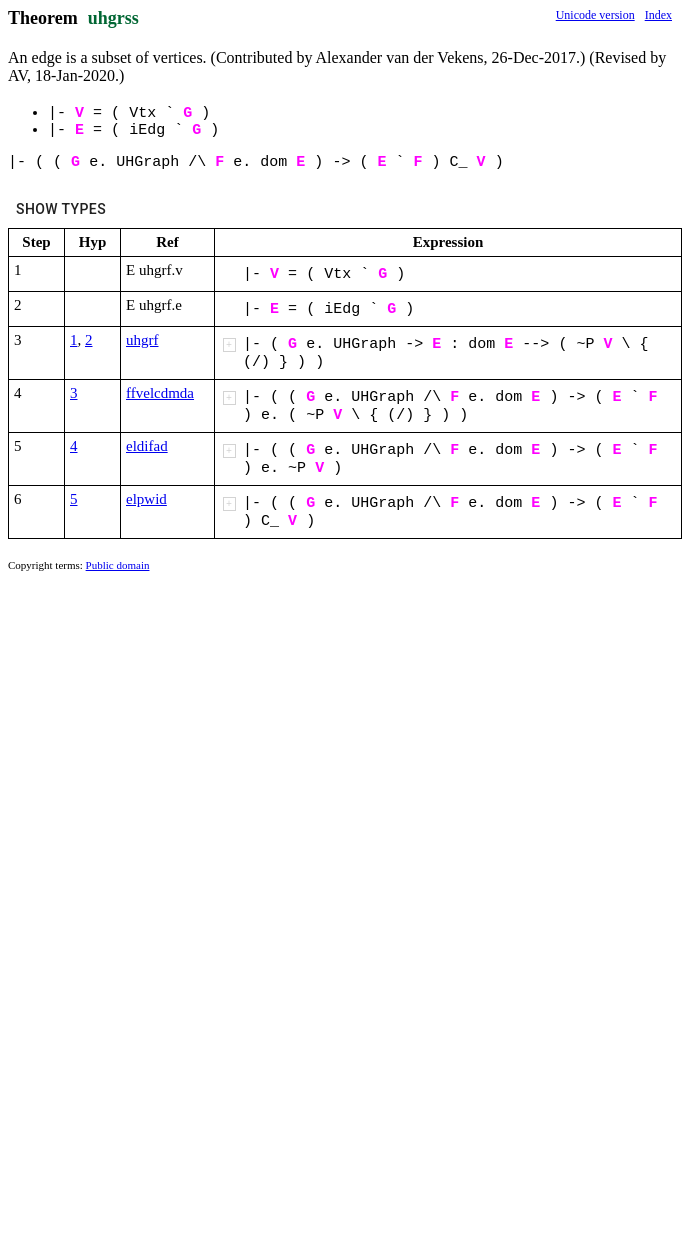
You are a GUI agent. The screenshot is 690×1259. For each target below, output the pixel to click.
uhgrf (142, 340)
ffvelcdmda (160, 393)
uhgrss (113, 18)
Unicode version (595, 15)
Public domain (118, 565)
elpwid (146, 499)
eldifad (147, 446)
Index (658, 15)
